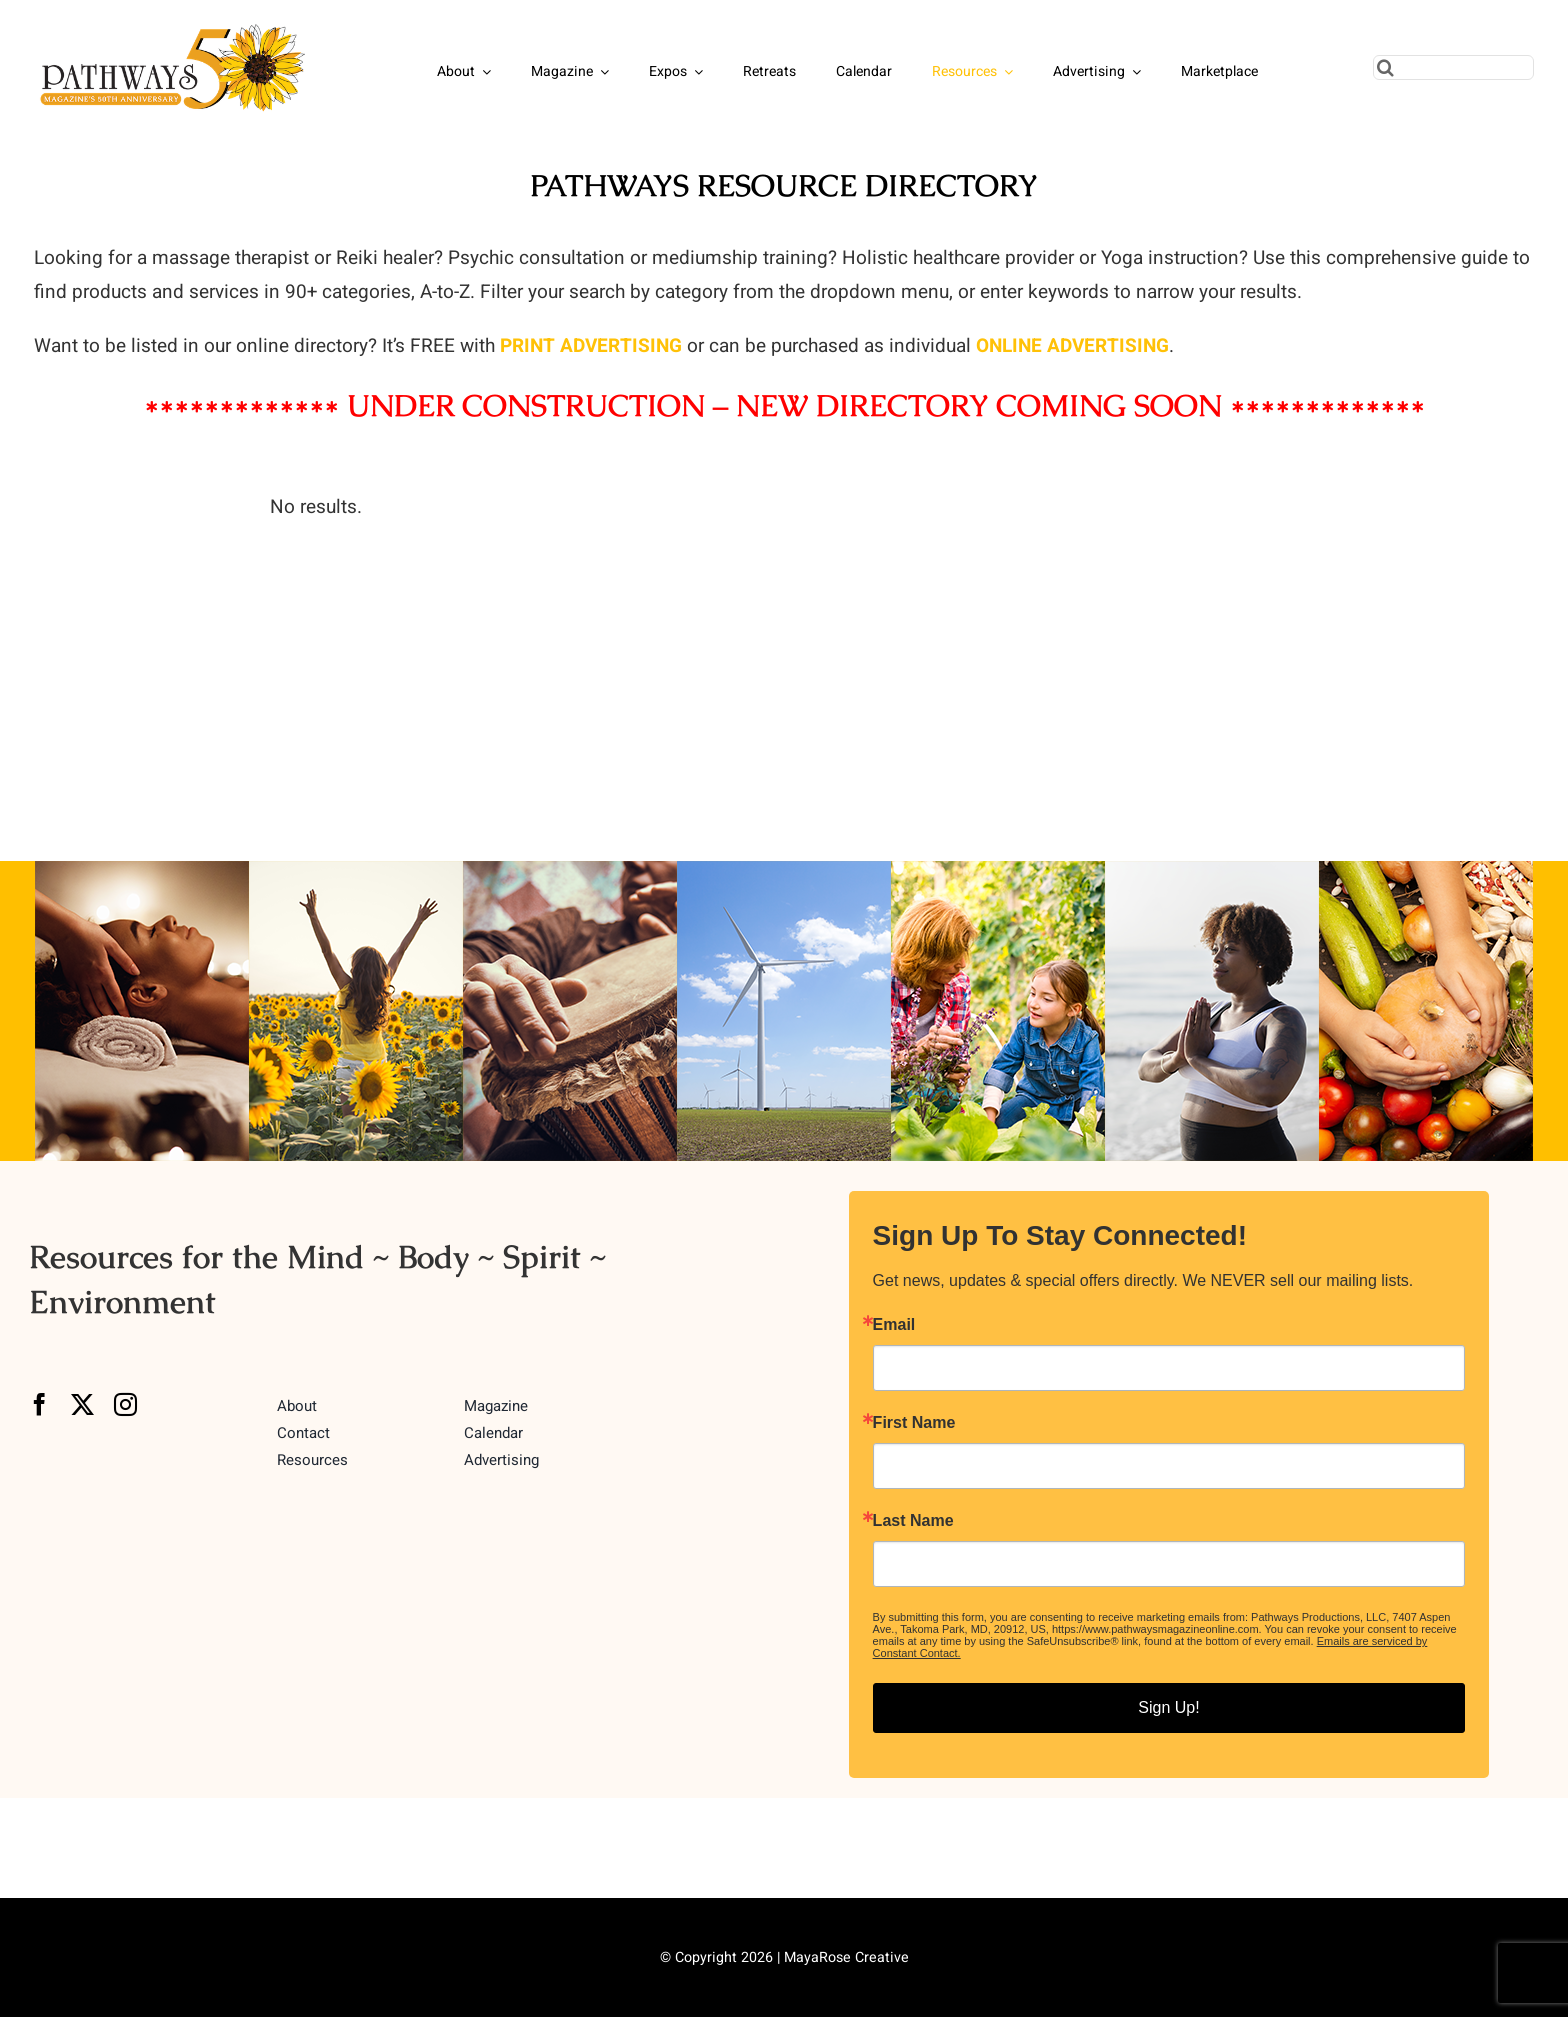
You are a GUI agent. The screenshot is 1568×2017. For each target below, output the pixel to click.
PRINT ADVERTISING (591, 346)
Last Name (913, 1521)
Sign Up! (1168, 1707)
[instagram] (125, 1404)
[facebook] (39, 1404)
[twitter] (82, 1404)
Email (894, 1325)
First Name (914, 1423)
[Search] (1385, 67)
